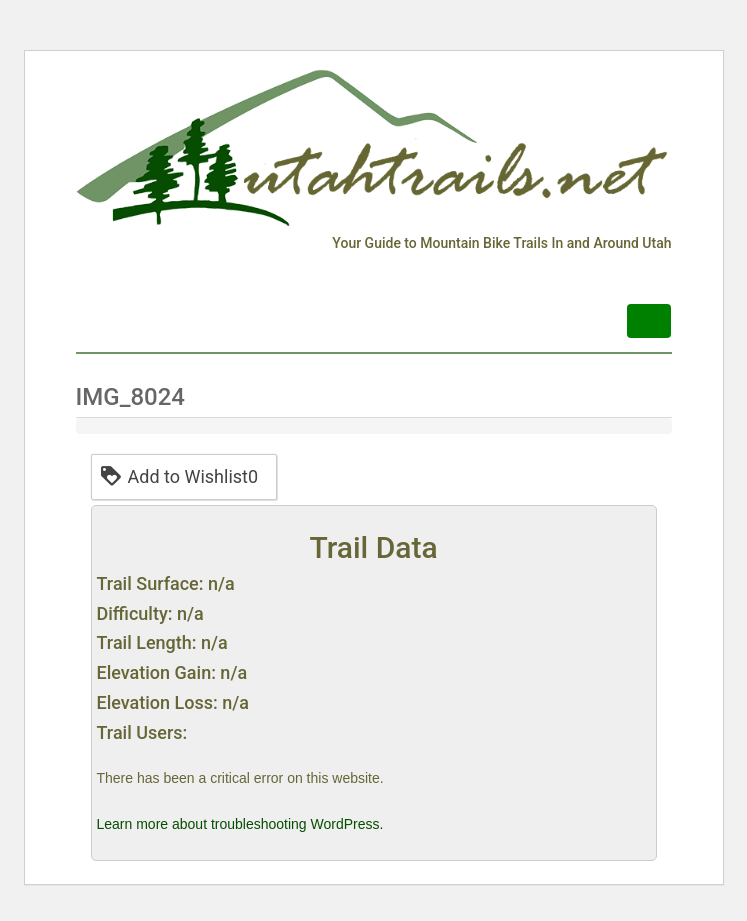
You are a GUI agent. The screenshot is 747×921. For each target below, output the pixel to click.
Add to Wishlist (179, 475)
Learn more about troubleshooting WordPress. (240, 824)
